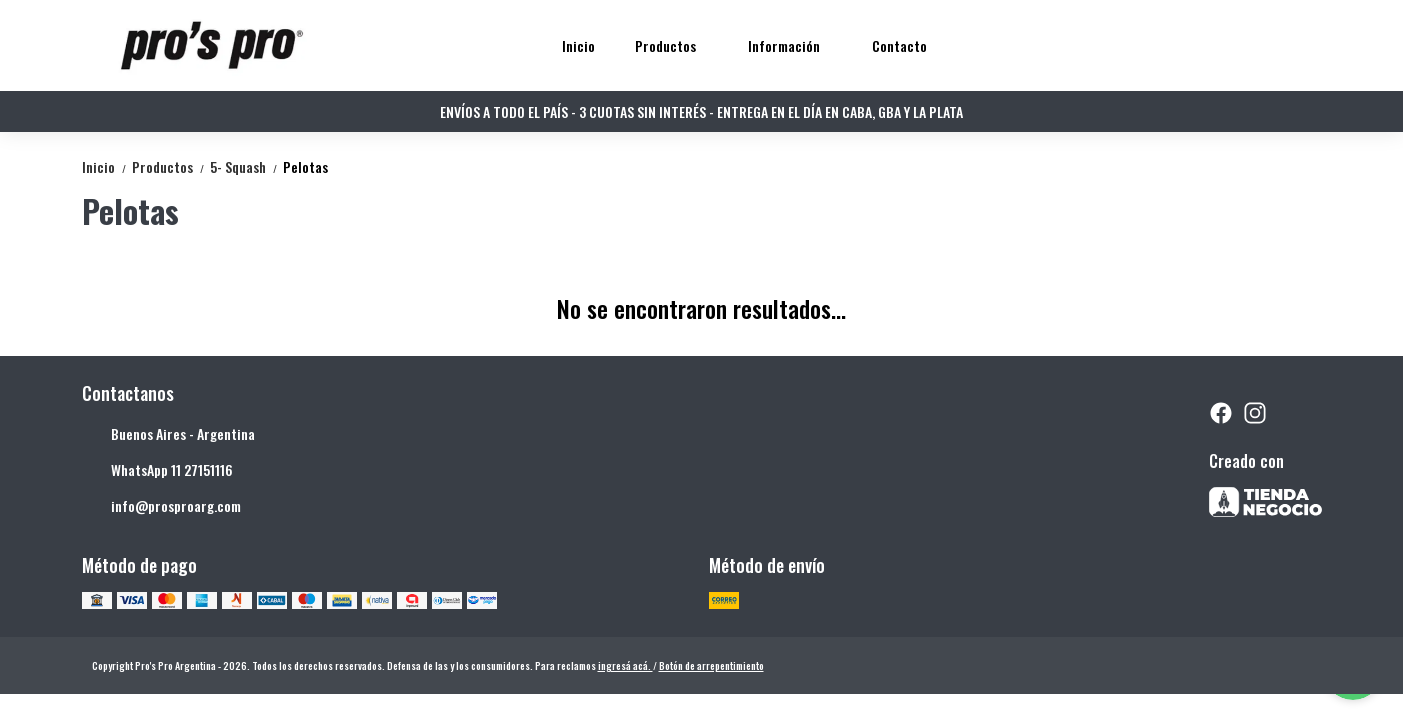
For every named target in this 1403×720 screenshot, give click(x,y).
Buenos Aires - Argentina (168, 434)
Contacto (899, 45)
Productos (675, 45)
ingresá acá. (625, 665)
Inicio (578, 45)
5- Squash (246, 166)
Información (794, 45)
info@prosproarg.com (161, 506)
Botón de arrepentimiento (711, 665)
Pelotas (305, 166)
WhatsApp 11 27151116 (157, 470)
